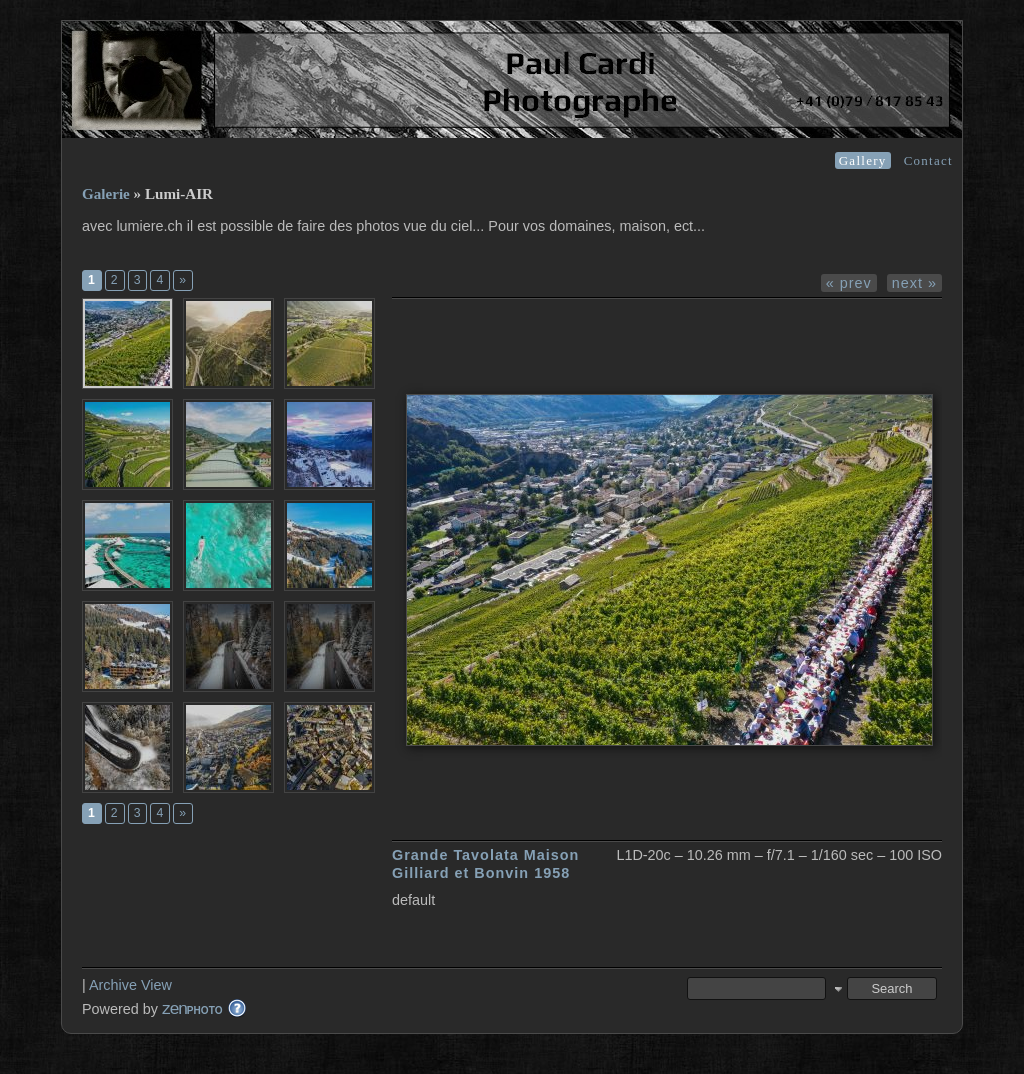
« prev (849, 283)
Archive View (130, 985)
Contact (928, 160)
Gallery (863, 160)
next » (914, 283)
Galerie (106, 194)
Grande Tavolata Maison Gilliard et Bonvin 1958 (485, 863)
